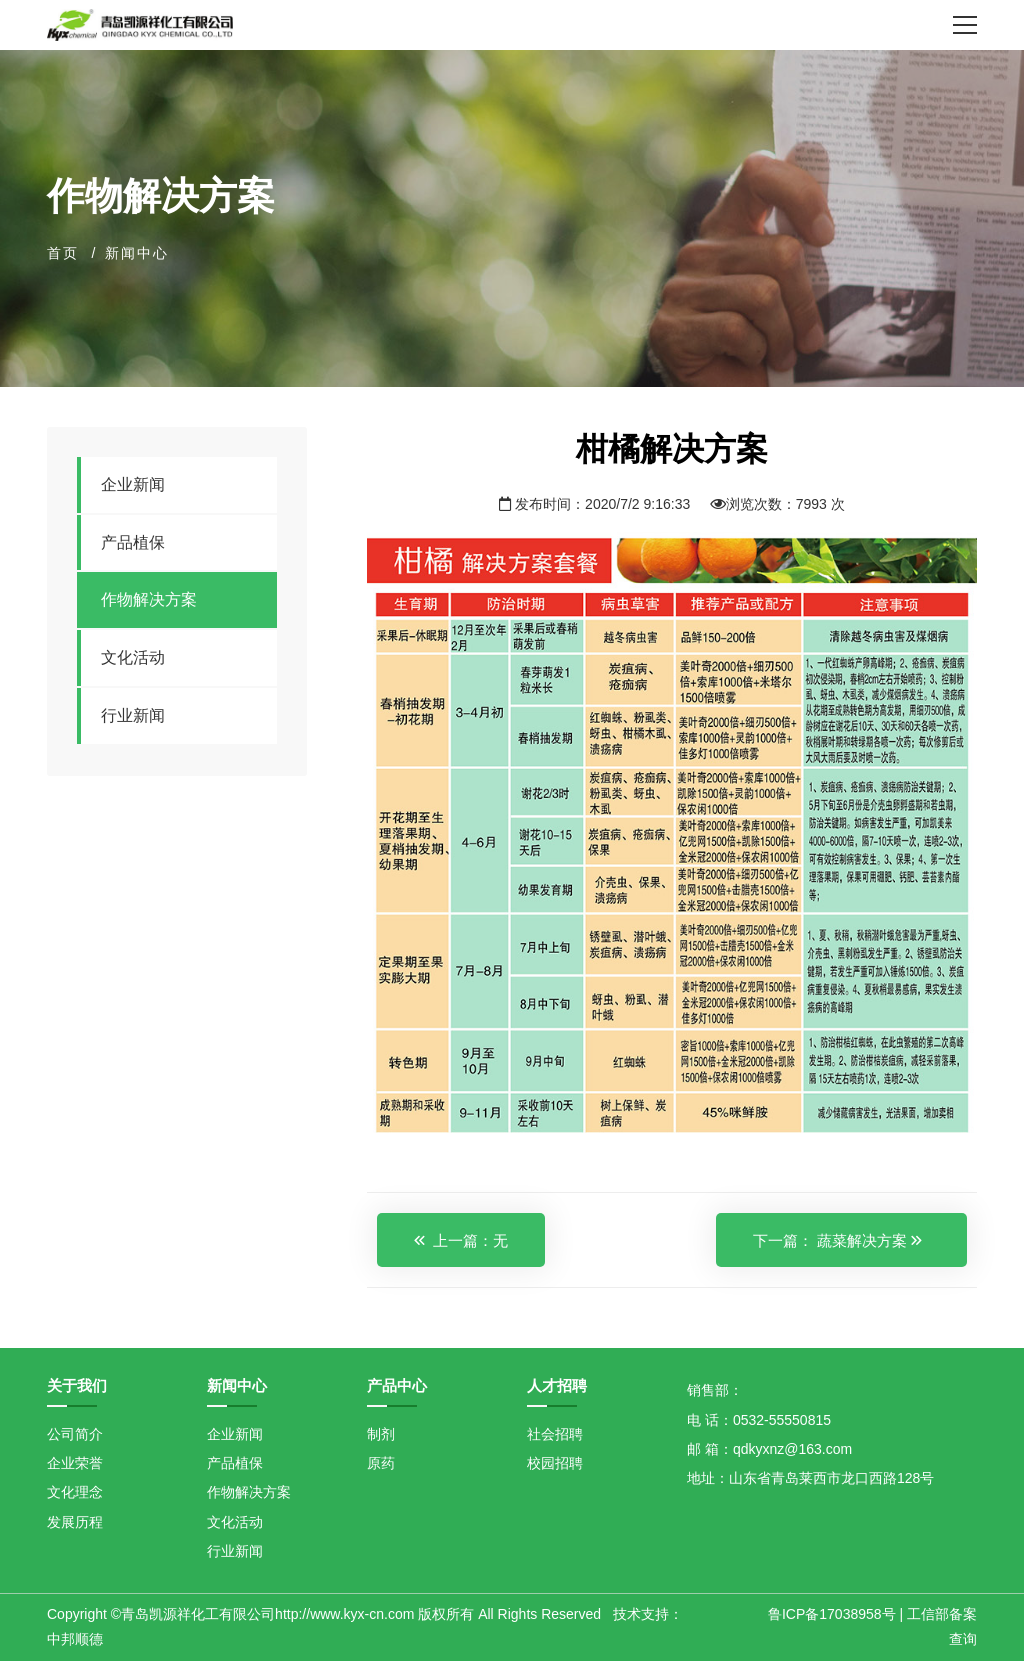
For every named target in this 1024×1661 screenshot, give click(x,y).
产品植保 (133, 542)
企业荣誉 (75, 1463)
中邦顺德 (75, 1639)
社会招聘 (555, 1434)
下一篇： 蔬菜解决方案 (837, 1240)
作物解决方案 (149, 599)
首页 (63, 253)
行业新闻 (133, 715)
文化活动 (133, 657)
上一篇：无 (461, 1240)
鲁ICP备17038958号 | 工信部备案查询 (872, 1626)
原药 (381, 1463)
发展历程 (75, 1522)
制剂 (381, 1434)
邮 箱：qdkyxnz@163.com (769, 1449)
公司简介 (75, 1434)
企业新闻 (133, 484)
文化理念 (75, 1492)
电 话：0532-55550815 (759, 1420)
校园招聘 (555, 1463)
